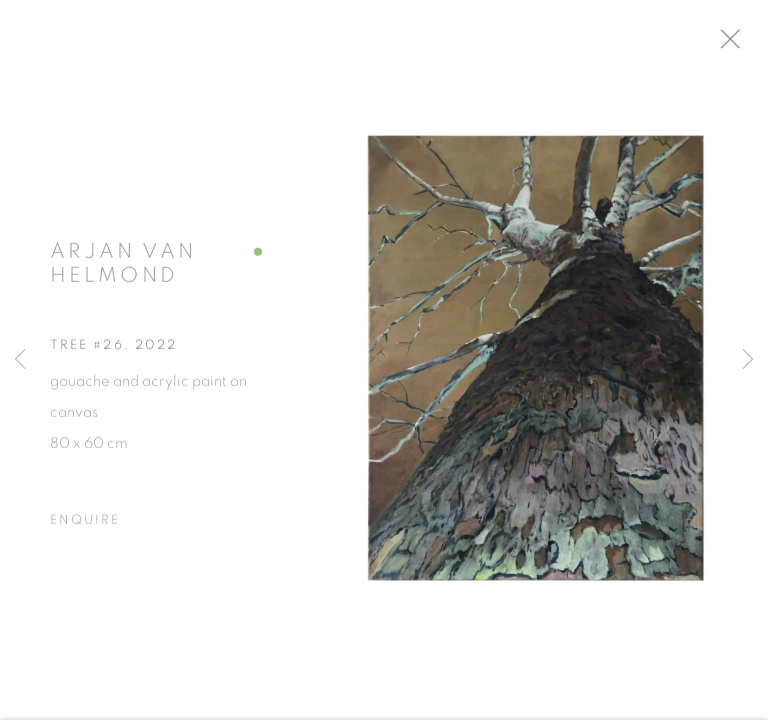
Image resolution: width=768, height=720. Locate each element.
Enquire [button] (85, 525)
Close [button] (743, 45)
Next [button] (748, 360)
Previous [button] (20, 360)
